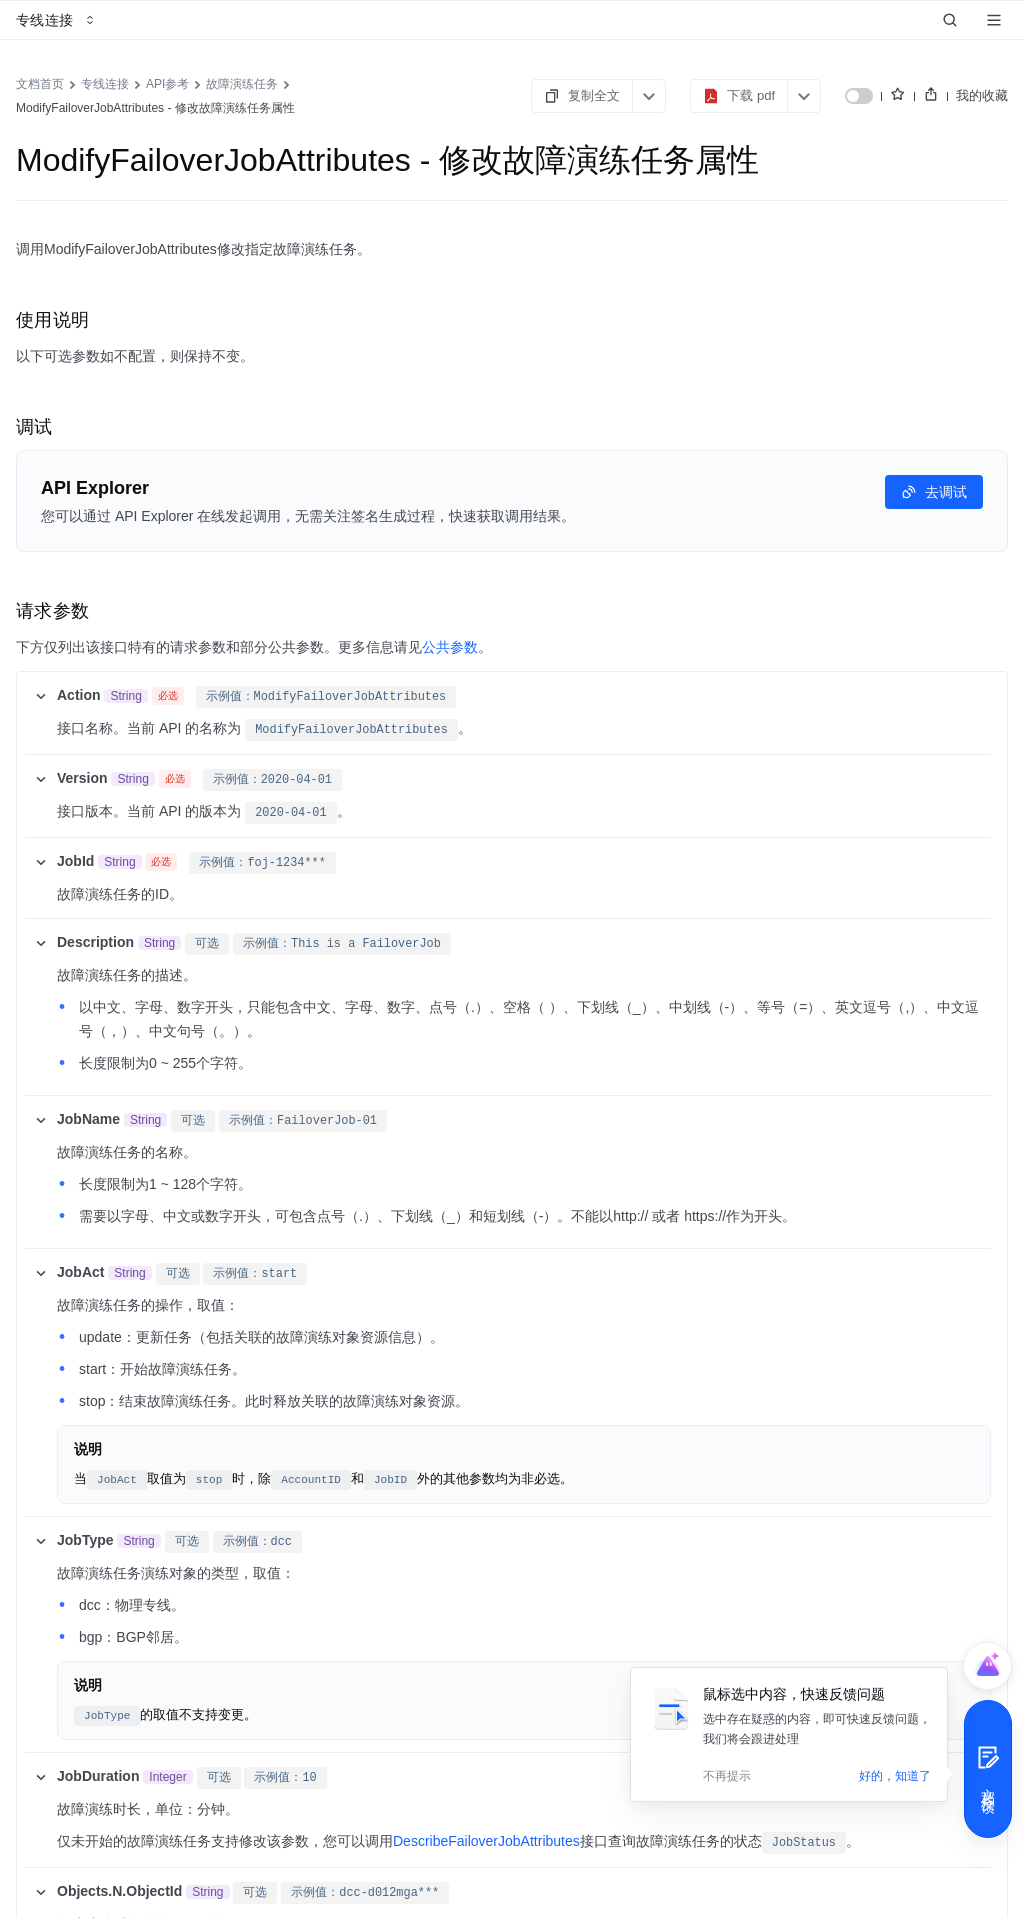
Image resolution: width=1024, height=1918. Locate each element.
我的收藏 (982, 95)
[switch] (859, 96)
